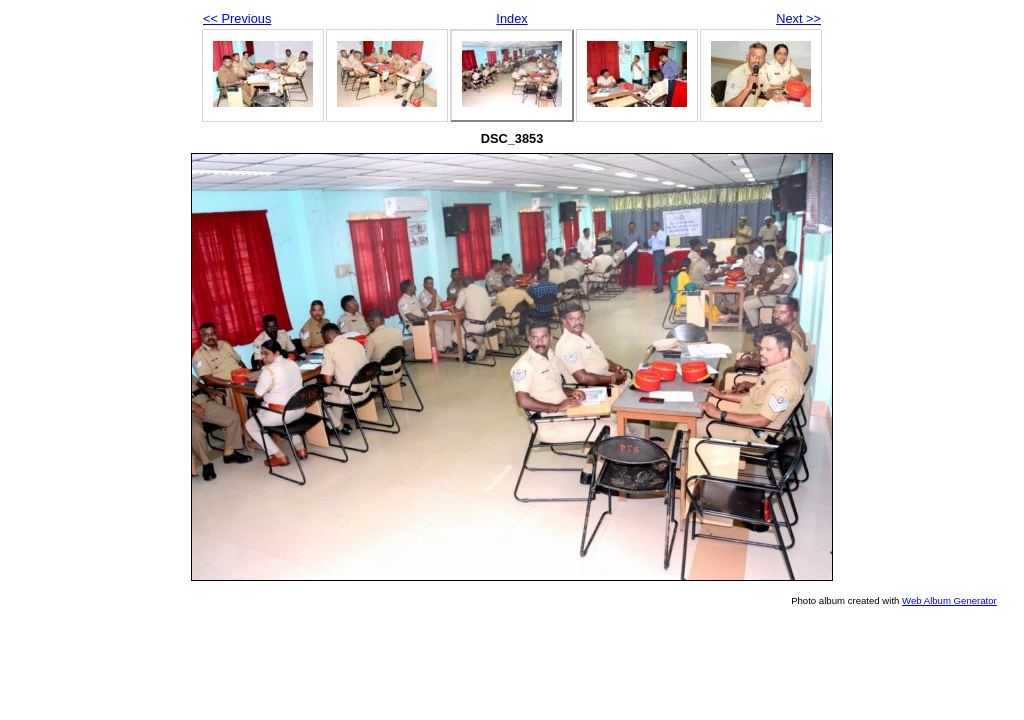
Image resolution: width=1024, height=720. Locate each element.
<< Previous (237, 18)
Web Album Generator (949, 600)
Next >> (798, 18)
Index (511, 18)
